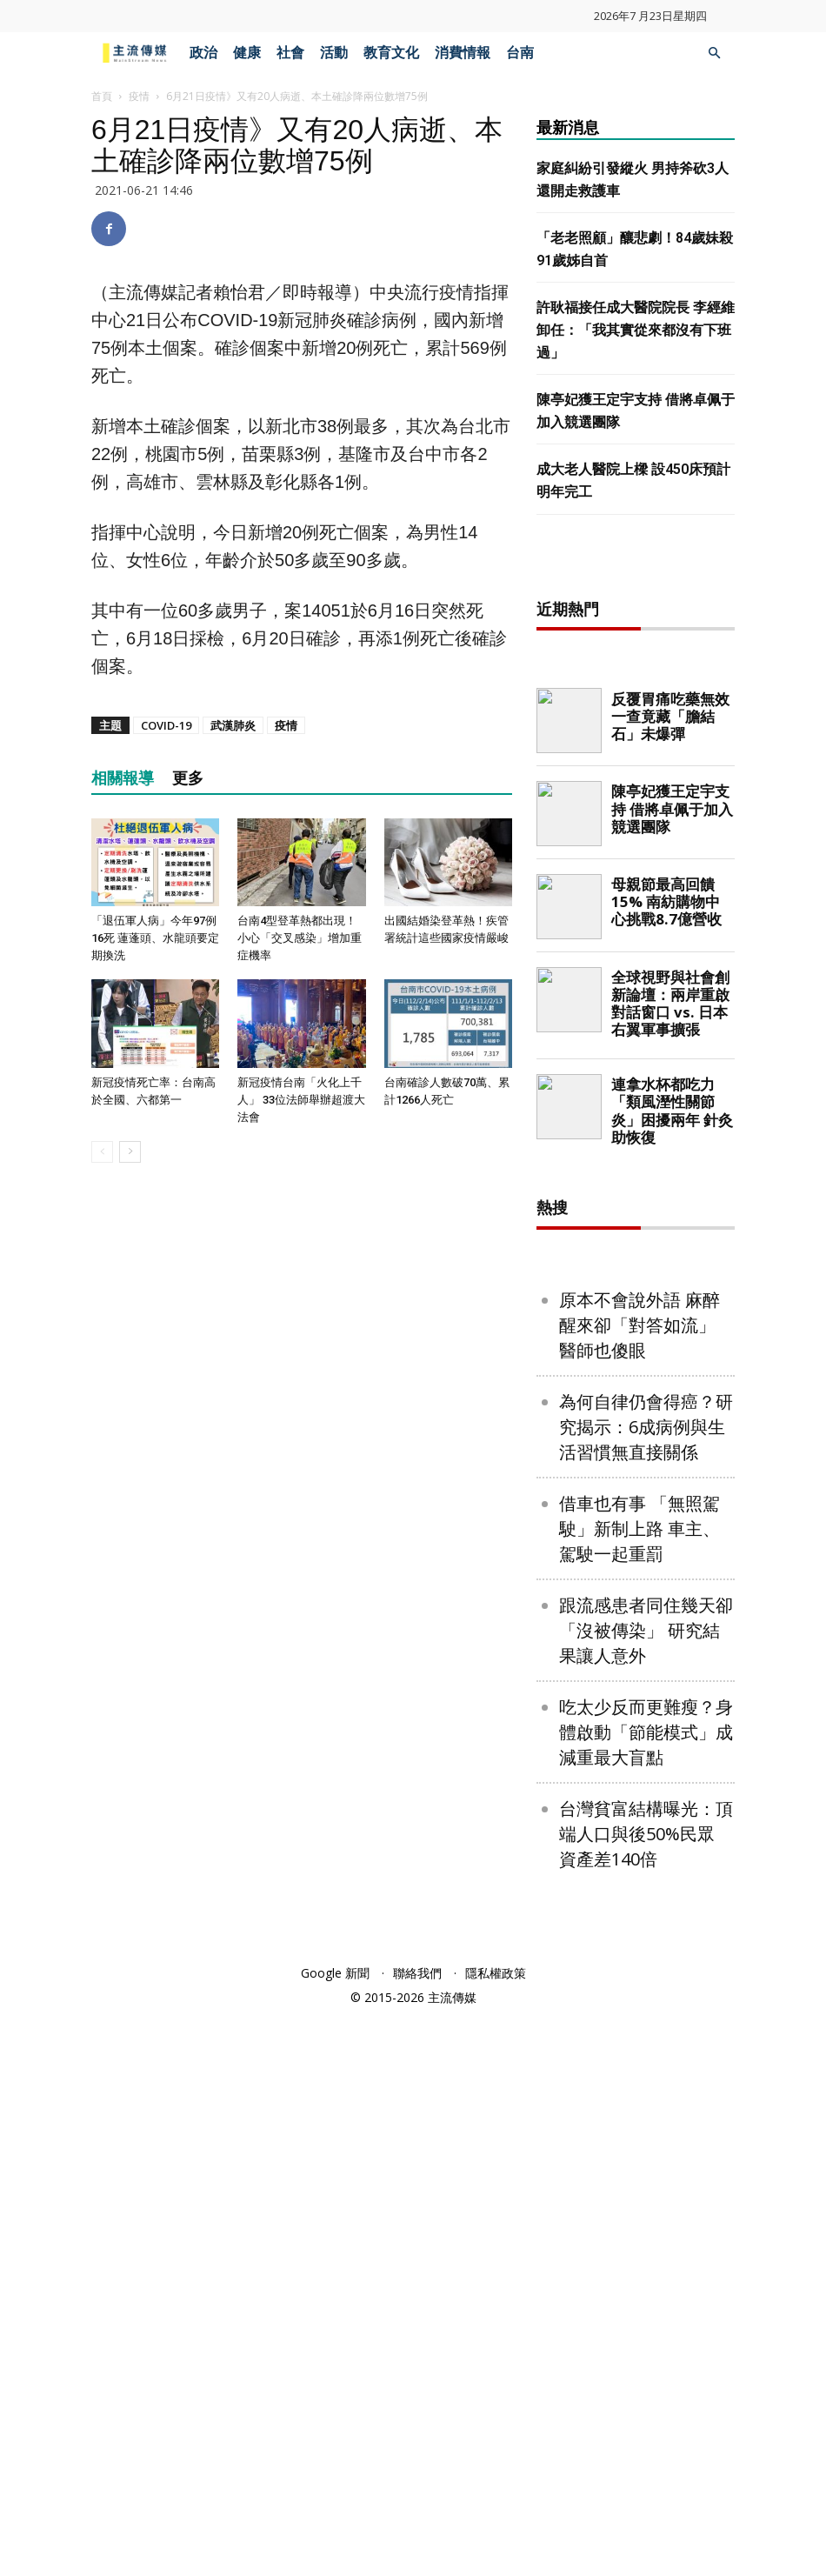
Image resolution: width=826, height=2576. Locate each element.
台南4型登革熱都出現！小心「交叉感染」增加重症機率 (299, 938)
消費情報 (462, 52)
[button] (714, 53)
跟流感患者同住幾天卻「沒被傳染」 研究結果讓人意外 (646, 2191)
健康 (247, 52)
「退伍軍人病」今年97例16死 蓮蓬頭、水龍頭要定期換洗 (155, 938)
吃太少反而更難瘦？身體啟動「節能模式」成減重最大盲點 (646, 2293)
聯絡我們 (417, 2534)
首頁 (101, 96)
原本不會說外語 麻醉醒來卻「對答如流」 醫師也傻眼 (639, 1886)
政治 (203, 52)
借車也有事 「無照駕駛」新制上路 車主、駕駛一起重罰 (639, 2089)
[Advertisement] (666, 842)
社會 (290, 52)
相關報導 (122, 778)
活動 (334, 52)
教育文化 (391, 52)
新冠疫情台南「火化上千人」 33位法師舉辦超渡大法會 (301, 1100)
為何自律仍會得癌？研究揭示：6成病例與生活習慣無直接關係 (646, 1988)
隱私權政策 (495, 2534)
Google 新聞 (335, 2534)
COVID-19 (166, 725)
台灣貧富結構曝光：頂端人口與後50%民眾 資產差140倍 (646, 2395)
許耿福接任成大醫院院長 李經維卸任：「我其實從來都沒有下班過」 (635, 329)
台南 (520, 52)
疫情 (139, 96)
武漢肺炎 (233, 725)
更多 (187, 778)
